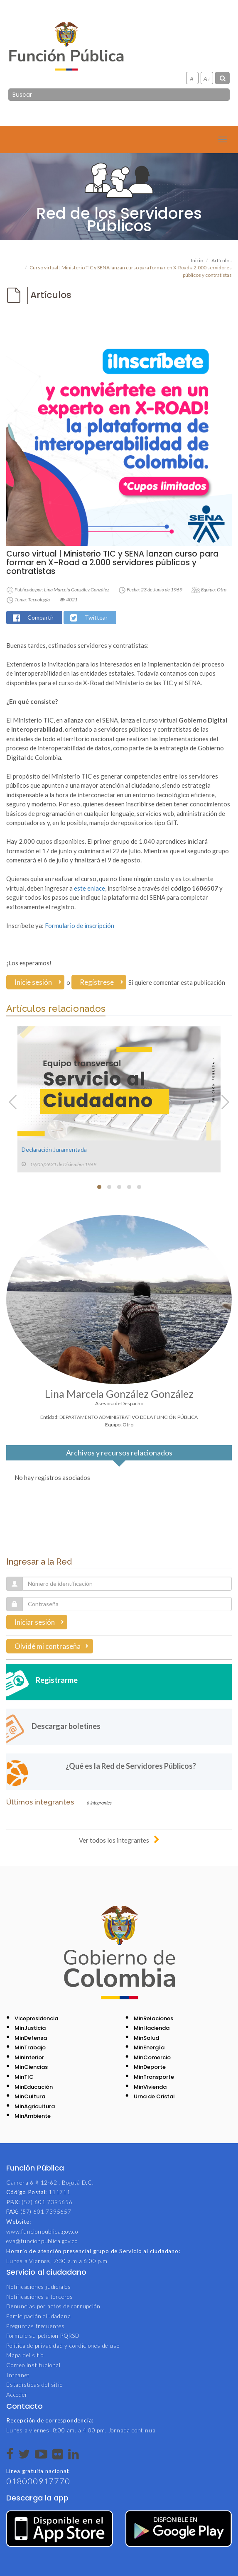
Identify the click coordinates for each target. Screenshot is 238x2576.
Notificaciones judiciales (38, 2286)
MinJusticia (30, 2028)
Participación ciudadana (38, 2316)
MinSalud (146, 2038)
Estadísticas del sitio (34, 2384)
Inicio (197, 260)
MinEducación (34, 2087)
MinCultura (30, 2096)
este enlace (89, 888)
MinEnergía (149, 2047)
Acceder (17, 2394)
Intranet (17, 2375)
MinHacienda (151, 2028)
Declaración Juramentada (54, 1149)
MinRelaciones (153, 2018)
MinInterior (29, 2057)
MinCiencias (31, 2067)
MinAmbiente (33, 2116)
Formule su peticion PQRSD (43, 2335)
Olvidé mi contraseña (48, 1646)
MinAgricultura (35, 2106)
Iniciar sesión (35, 1622)
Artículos (221, 260)
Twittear (96, 617)
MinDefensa (31, 2038)
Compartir (40, 617)
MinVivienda (150, 2087)
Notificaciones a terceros (39, 2296)
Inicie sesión (33, 982)
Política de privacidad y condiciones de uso (62, 2345)
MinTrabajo (30, 2047)
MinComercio (152, 2057)
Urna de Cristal (154, 2096)
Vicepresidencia (36, 2018)
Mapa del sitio (25, 2355)
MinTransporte (154, 2077)
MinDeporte (150, 2067)
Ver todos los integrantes (114, 1840)
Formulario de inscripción (79, 925)
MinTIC (24, 2077)
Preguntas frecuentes (35, 2326)
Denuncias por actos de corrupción (53, 2306)
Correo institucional (33, 2365)
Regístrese (97, 982)
